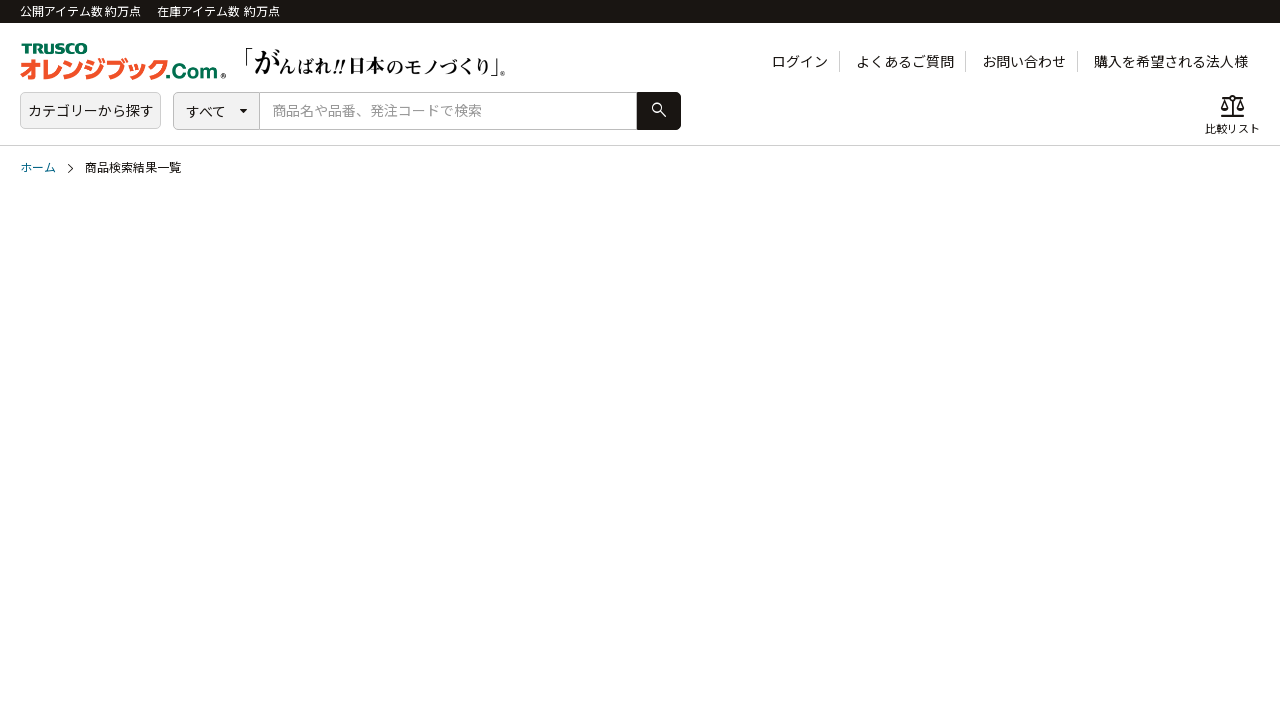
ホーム (38, 167)
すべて (206, 111)
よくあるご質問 (905, 61)
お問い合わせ (1024, 61)
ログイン (800, 61)
